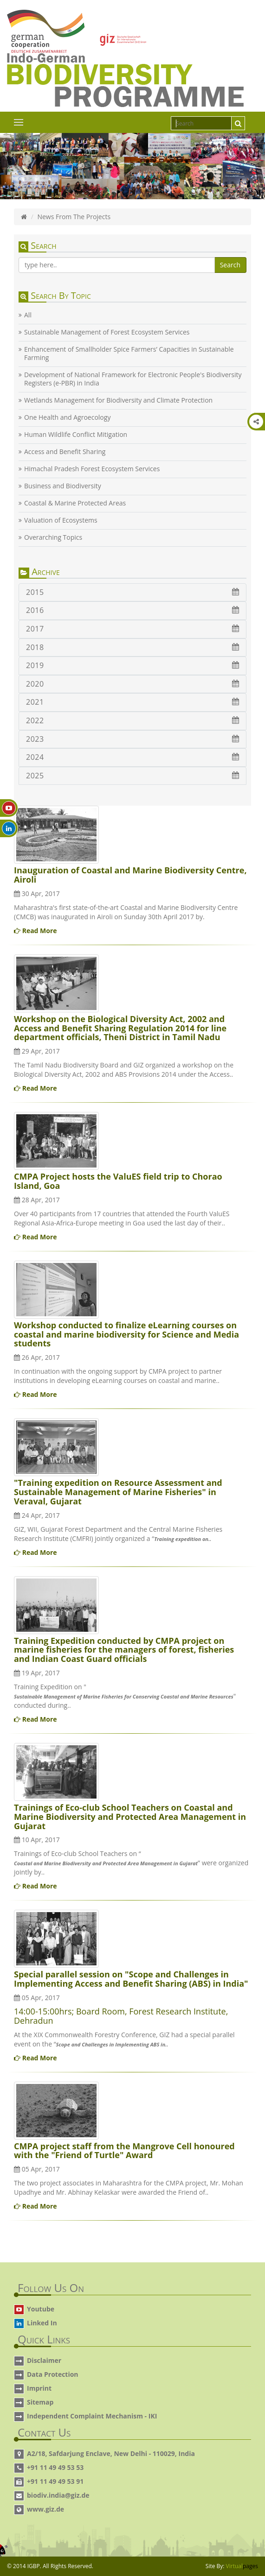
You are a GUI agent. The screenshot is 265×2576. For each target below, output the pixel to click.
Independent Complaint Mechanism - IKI (92, 2416)
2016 (132, 610)
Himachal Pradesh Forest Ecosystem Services (92, 469)
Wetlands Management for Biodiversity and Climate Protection (118, 400)
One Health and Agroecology (67, 417)
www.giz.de (45, 2509)
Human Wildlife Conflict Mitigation (75, 434)
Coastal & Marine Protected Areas (75, 503)
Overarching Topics (53, 537)
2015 (132, 592)
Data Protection (52, 2374)
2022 (132, 720)
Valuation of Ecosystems (60, 520)
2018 (132, 647)
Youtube (40, 2309)
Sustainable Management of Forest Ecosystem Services (106, 332)
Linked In (42, 2322)
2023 (132, 739)
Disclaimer (44, 2360)
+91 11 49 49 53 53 (55, 2467)
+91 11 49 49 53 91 (55, 2481)
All (28, 315)
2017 (132, 629)
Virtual (242, 2566)
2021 (132, 702)
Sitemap (40, 2402)
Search (230, 264)
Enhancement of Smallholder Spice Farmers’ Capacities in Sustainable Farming (129, 353)
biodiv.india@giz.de (58, 2495)
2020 (132, 684)
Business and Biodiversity (62, 486)
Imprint (39, 2388)
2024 (132, 757)
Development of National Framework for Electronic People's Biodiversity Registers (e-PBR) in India (132, 379)
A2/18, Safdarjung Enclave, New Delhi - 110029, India (111, 2453)
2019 (132, 665)
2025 (132, 775)
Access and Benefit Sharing (64, 452)
